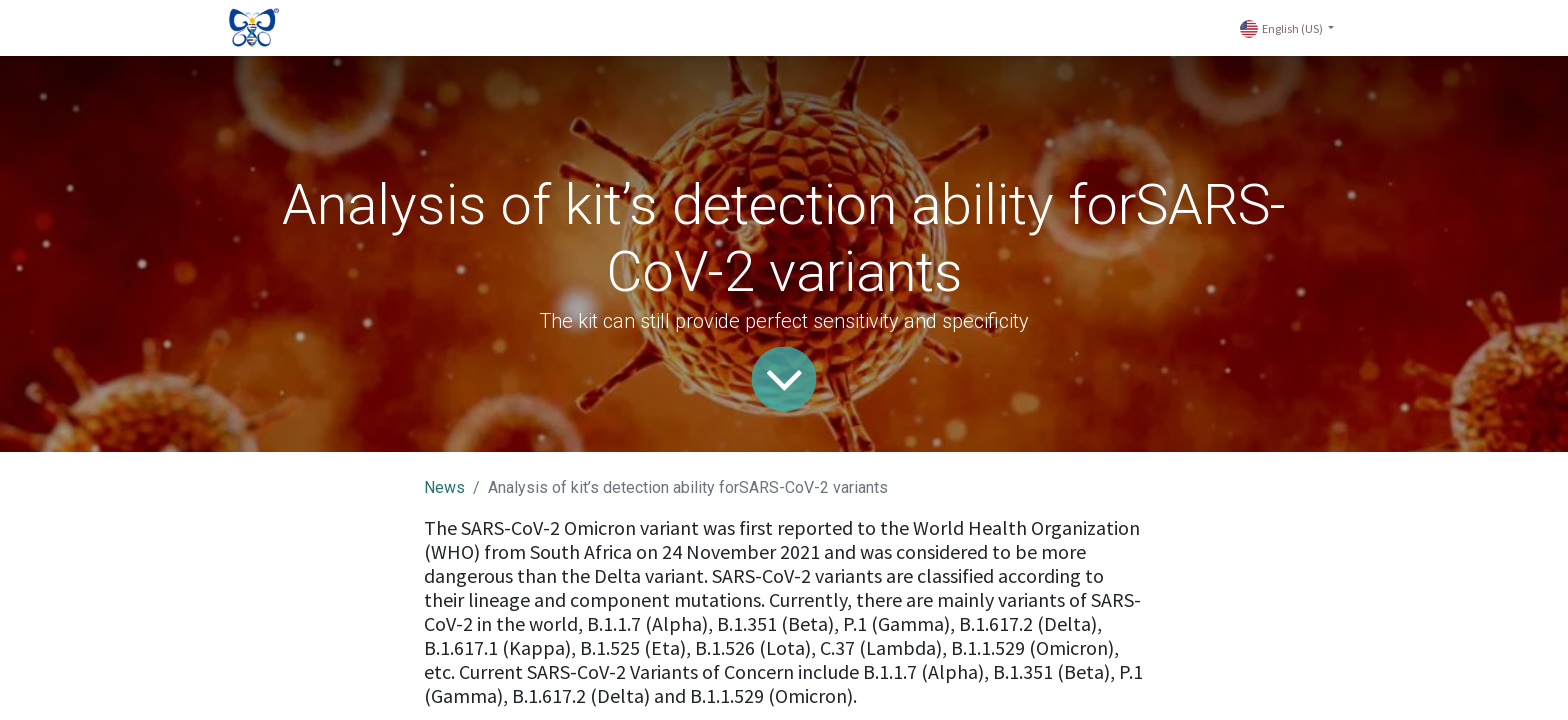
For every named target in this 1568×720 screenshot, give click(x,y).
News (444, 487)
